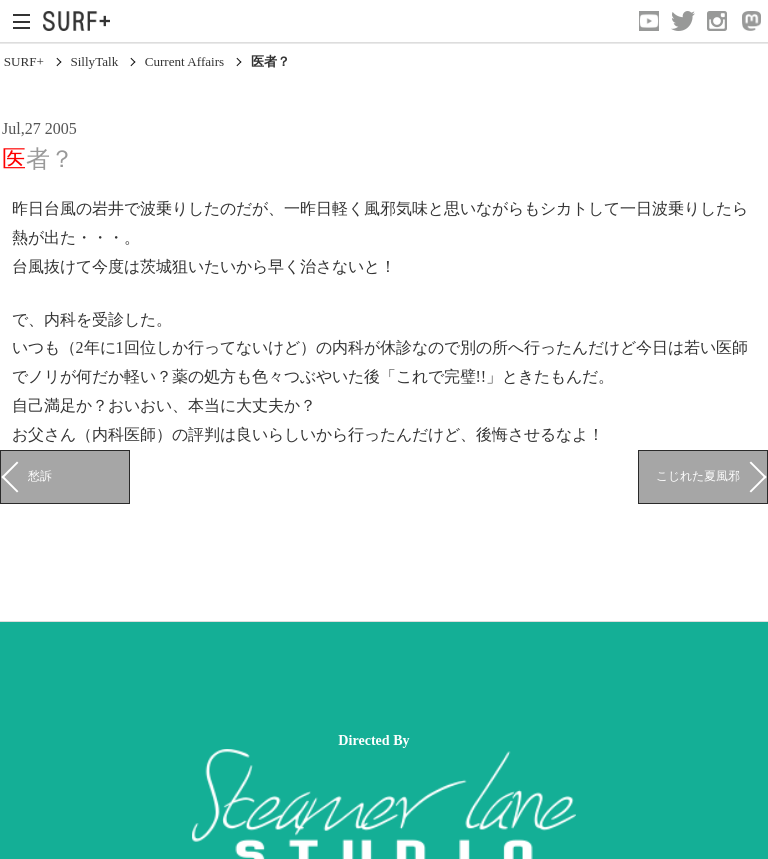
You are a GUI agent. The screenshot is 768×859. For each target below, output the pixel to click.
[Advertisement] (364, 677)
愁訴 (40, 476)
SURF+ (24, 61)
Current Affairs (185, 61)
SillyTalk (94, 61)
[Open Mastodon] (751, 21)
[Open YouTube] (649, 21)
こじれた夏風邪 (698, 476)
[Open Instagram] (717, 21)
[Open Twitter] (683, 21)
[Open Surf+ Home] (81, 21)
